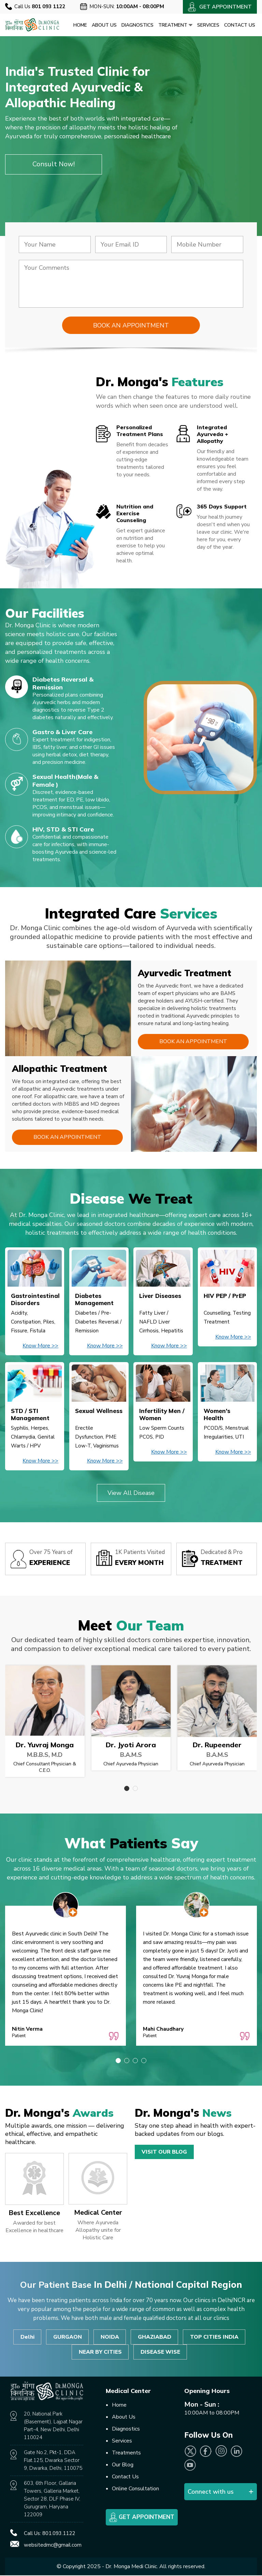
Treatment (175, 25)
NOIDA (110, 2337)
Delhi (26, 2337)
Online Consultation (135, 2489)
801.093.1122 (58, 2534)
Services (208, 25)
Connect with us (211, 2492)
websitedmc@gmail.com (53, 2545)
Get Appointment (141, 2517)
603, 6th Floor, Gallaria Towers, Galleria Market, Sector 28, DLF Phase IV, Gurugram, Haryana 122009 (52, 2499)
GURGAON (67, 2337)
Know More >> (40, 1346)
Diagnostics (137, 25)
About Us (104, 25)
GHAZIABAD (155, 2337)
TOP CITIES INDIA (215, 2337)
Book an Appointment (193, 1042)
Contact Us (239, 25)
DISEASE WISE (160, 2352)
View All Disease (131, 1493)
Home (80, 25)
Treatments (126, 2453)
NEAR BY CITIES (99, 2352)
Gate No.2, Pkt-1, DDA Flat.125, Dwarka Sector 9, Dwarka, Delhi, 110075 (53, 2461)
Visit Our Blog (164, 2152)
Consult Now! (54, 164)
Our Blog (122, 2465)
